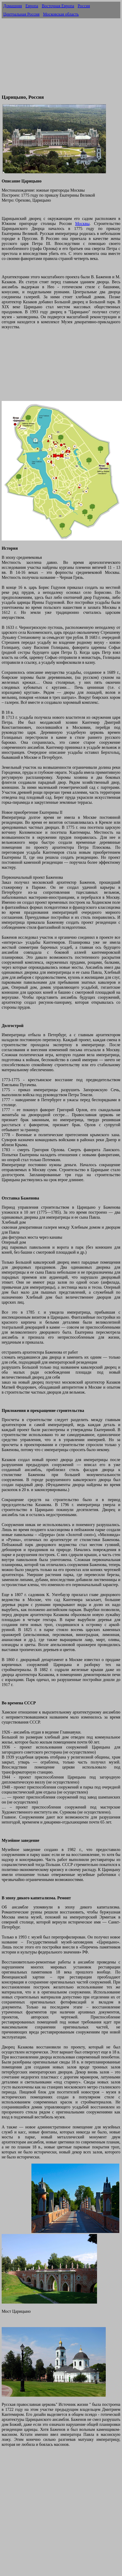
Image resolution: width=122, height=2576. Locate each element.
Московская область (61, 14)
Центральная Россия (21, 14)
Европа (31, 6)
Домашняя (12, 6)
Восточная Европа (58, 6)
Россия (84, 6)
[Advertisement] (61, 61)
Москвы (82, 223)
